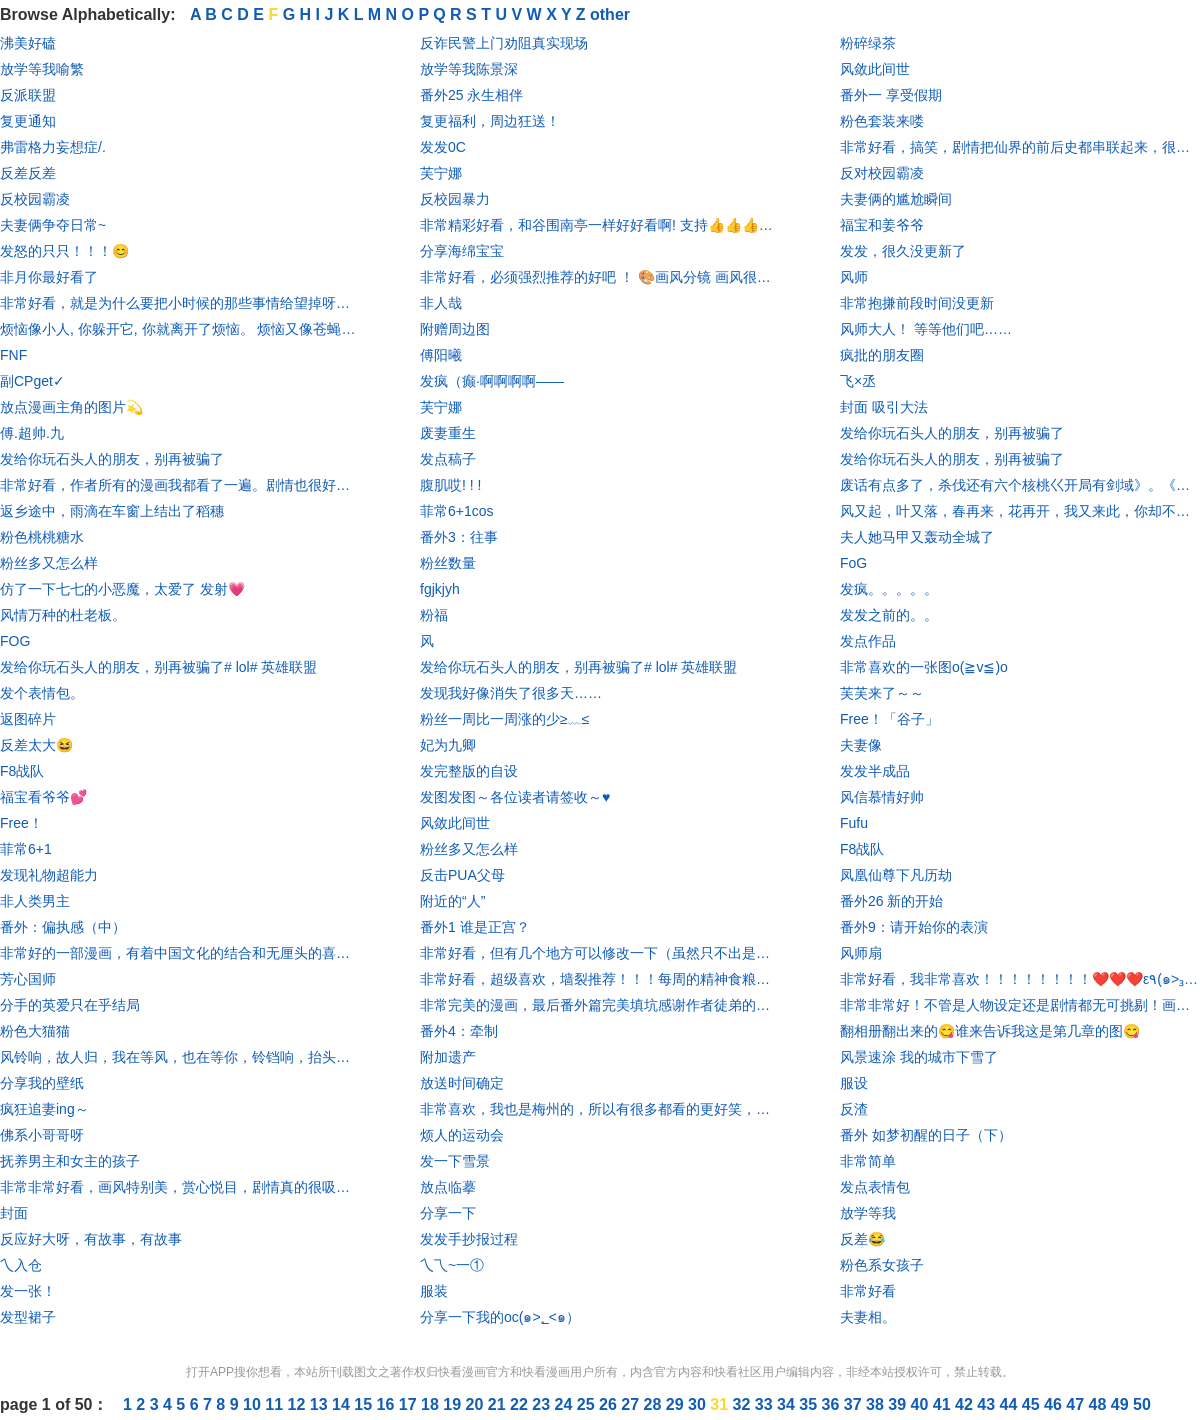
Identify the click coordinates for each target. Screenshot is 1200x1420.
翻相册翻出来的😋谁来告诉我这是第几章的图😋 (990, 1031)
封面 (14, 1213)
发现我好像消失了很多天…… (511, 693)
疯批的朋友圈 (882, 355)
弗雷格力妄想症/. (53, 147)
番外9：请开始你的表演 (914, 927)
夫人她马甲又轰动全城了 (917, 537)
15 (365, 1404)
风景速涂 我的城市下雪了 (919, 1057)
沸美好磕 (28, 43)
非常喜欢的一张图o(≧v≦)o (924, 667)
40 (922, 1404)
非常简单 (868, 1161)
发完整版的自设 (469, 771)
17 (410, 1404)
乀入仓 (21, 1265)
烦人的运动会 (462, 1135)
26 (610, 1404)
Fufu (854, 823)
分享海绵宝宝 (462, 251)
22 (521, 1404)
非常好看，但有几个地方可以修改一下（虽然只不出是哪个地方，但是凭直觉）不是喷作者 (600, 953)
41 (944, 1404)
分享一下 (448, 1213)
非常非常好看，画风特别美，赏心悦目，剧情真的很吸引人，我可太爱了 (180, 1187)
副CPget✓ (32, 381)
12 (299, 1404)
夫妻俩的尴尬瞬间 (896, 199)
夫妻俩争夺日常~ (53, 225)
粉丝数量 (448, 563)
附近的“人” (452, 901)
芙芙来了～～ (882, 693)
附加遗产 (448, 1057)
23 (543, 1404)
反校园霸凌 (35, 199)
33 (766, 1404)
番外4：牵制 (459, 1031)
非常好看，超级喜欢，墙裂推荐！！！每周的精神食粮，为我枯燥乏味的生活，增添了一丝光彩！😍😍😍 (600, 979)
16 (388, 1404)
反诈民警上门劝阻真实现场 (504, 43)
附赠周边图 (455, 329)
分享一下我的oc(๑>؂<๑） (500, 1317)
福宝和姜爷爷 (882, 225)
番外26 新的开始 (891, 901)
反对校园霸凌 (882, 173)
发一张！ (28, 1291)
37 (855, 1404)
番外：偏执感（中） (63, 927)
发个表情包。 (42, 693)
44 (1011, 1404)
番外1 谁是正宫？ (475, 927)
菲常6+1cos (457, 511)
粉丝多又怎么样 (49, 563)
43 (988, 1404)
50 (1142, 1404)
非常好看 (868, 1291)
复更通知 (28, 121)
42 (966, 1404)
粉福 (434, 615)
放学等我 (868, 1213)
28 (655, 1404)
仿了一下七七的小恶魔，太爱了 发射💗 (122, 589)
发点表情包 (875, 1187)
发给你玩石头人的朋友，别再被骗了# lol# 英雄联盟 (158, 667)
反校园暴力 (455, 199)
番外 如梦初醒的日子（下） (926, 1135)
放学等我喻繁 (42, 69)
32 (744, 1404)
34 (788, 1404)
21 (499, 1404)
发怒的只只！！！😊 (64, 251)
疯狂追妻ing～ (44, 1109)
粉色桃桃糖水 (42, 537)
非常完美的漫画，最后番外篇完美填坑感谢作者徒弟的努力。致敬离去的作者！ (600, 1005)
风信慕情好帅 (882, 797)
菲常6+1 (26, 849)
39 (899, 1404)
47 (1077, 1404)
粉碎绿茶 (868, 43)
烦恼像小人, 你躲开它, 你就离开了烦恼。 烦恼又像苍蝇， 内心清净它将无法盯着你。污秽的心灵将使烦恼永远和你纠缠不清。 (180, 329)
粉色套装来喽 (882, 121)
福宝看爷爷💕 (43, 797)
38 (877, 1404)
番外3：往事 (459, 537)
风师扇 (861, 953)
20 (477, 1404)
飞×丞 (858, 381)
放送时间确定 (462, 1083)
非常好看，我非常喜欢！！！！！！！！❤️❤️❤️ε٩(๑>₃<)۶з (1020, 979)
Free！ (21, 823)
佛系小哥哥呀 (42, 1135)
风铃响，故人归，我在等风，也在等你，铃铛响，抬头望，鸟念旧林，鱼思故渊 (180, 1057)
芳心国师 (28, 979)
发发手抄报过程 (469, 1239)
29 (677, 1404)
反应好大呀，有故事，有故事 (91, 1239)
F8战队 (22, 771)
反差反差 (28, 173)
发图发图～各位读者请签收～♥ (515, 797)
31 (721, 1404)
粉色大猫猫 (35, 1031)
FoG (853, 563)
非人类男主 (35, 901)
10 (254, 1404)
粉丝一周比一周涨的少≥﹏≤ (504, 719)
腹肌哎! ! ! (450, 485)
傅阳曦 (441, 355)
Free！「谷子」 (889, 719)
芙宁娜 (441, 173)
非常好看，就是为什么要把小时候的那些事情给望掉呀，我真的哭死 (180, 303)
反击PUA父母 (462, 875)
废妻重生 (448, 433)
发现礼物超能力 (49, 875)
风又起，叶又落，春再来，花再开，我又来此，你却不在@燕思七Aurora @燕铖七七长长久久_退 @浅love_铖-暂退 (1020, 511)
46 (1055, 1404)
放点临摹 (448, 1187)
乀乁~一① (452, 1265)
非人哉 (441, 303)
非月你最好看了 (49, 277)
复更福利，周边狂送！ (490, 121)
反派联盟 (28, 95)
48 (1100, 1404)
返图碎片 (28, 719)
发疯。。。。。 (889, 589)
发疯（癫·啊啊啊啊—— (492, 381)
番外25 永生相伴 (471, 95)
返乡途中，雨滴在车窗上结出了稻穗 (112, 511)
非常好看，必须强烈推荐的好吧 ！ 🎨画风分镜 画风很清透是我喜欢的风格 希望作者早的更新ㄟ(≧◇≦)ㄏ (600, 277)
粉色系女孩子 (882, 1265)
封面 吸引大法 (884, 407)
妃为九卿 (448, 745)
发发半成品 (875, 771)
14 (343, 1404)
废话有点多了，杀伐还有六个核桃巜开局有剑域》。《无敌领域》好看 (1020, 485)
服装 (434, 1291)
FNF (13, 355)
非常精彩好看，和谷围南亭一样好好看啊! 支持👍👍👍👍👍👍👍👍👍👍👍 (600, 225)
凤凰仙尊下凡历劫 (896, 875)
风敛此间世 (455, 823)
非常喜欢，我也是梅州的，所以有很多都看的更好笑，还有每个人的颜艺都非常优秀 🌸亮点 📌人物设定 (600, 1109)
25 (588, 1404)
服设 (854, 1083)
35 (810, 1404)
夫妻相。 (868, 1317)
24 (566, 1404)
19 (454, 1404)
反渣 (854, 1109)
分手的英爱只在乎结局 (70, 1005)
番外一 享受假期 (891, 95)
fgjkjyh (440, 589)
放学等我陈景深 (469, 69)
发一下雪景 (455, 1161)
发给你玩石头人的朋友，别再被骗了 (112, 459)
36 (833, 1404)
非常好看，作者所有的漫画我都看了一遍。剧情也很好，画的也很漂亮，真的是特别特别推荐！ (180, 485)
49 (1122, 1404)
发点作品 (868, 641)
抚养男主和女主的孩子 (70, 1161)
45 (1033, 1404)
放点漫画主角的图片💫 (71, 407)
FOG (15, 641)
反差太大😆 (36, 745)
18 (432, 1404)
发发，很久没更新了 (903, 251)
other (610, 14)
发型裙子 (28, 1317)
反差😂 (862, 1239)
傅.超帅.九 (32, 433)
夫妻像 (861, 745)
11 (276, 1404)
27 (632, 1404)
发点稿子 (448, 459)
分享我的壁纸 (42, 1083)
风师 (854, 277)
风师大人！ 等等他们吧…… (926, 329)
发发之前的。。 (889, 615)
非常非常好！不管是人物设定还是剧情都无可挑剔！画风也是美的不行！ (1020, 1005)
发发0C (443, 147)
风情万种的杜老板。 (63, 615)
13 (321, 1404)
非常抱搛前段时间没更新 (917, 303)
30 (699, 1404)
